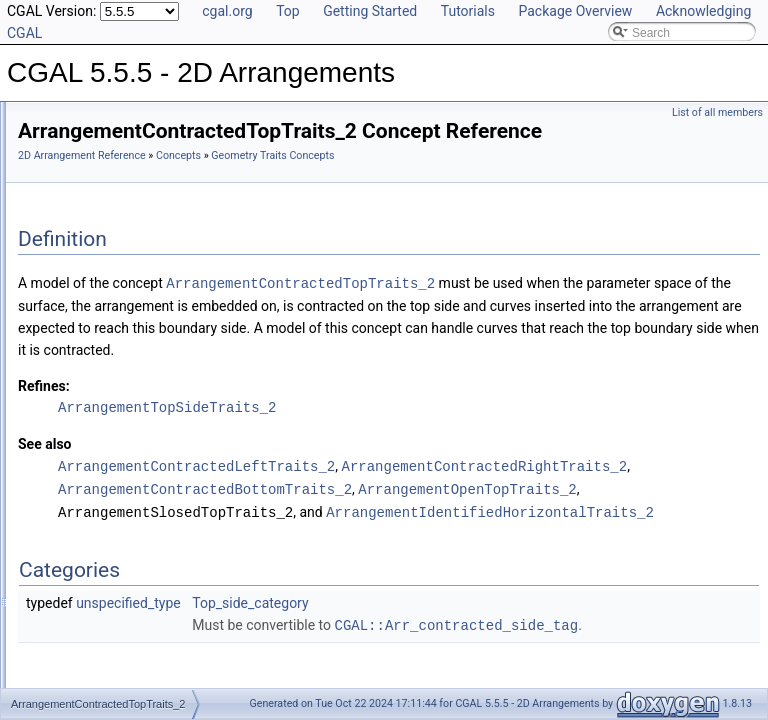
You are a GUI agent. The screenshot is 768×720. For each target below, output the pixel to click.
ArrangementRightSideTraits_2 (164, 647)
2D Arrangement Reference (332, 183)
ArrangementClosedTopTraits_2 (166, 273)
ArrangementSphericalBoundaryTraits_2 (189, 669)
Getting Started (370, 11)
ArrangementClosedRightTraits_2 (171, 251)
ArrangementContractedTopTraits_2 (177, 405)
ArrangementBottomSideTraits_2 (169, 185)
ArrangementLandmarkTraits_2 (165, 493)
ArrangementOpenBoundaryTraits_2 (178, 559)
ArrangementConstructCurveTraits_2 (180, 295)
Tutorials (468, 11)
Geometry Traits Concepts (135, 119)
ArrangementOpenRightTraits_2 (167, 603)
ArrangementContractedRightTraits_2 (181, 383)
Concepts (428, 183)
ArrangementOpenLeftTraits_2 (163, 581)
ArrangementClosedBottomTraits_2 (176, 207)
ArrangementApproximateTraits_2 (172, 141)
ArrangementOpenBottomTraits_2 (172, 537)
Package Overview (575, 11)
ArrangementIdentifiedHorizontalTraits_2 (189, 449)
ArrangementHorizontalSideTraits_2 (177, 427)
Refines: (294, 457)
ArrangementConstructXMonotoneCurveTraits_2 (210, 317)
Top (288, 11)
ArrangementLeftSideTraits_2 (160, 515)
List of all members (717, 112)
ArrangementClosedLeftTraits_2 (167, 229)
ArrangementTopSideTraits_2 (417, 478)
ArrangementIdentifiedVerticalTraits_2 (182, 471)
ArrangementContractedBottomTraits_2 (186, 339)
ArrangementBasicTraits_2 (153, 163)
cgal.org (227, 11)
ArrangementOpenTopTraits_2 (162, 625)
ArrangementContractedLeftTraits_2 (177, 361)
